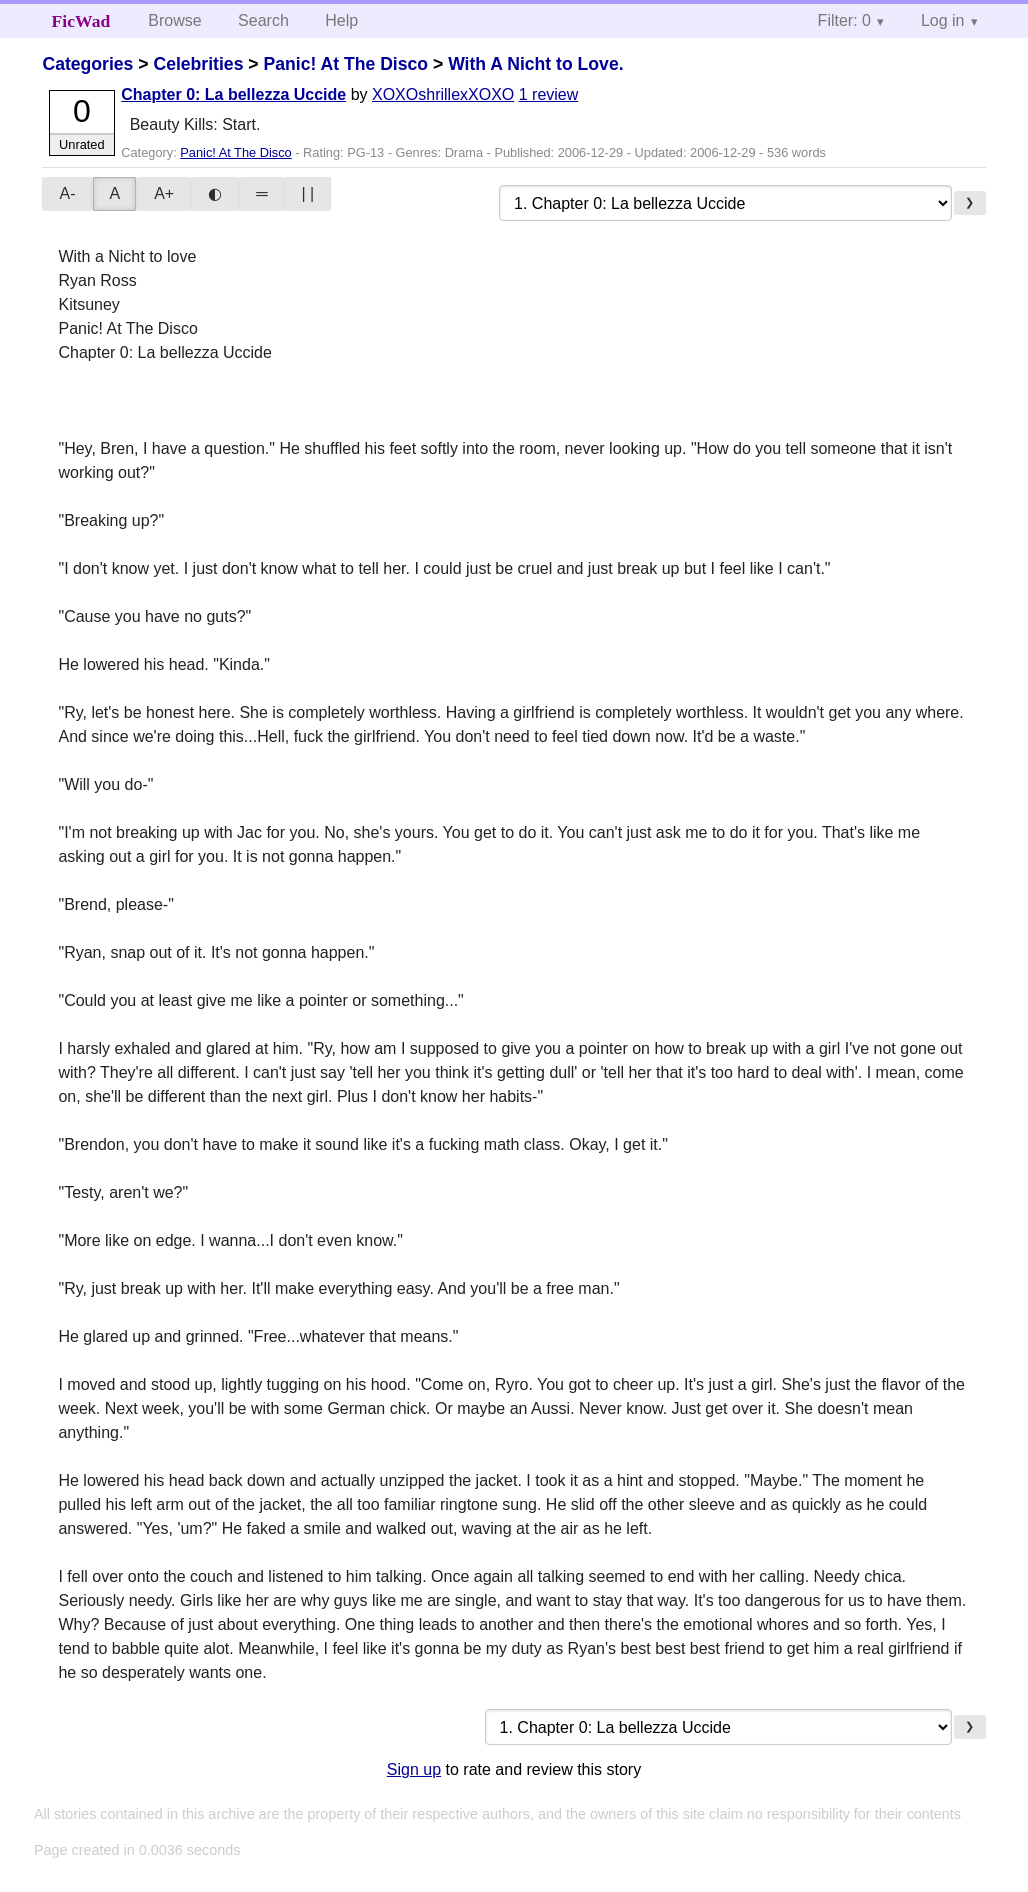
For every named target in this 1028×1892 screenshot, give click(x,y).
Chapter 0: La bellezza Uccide (233, 94)
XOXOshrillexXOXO (443, 94)
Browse (174, 20)
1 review (549, 94)
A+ (164, 193)
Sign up (414, 1769)
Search (263, 20)
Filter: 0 (844, 20)
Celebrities (198, 64)
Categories (87, 64)
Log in (943, 20)
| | (307, 193)
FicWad (81, 21)
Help (341, 20)
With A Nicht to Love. (535, 64)
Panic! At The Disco (345, 64)
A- (67, 193)
